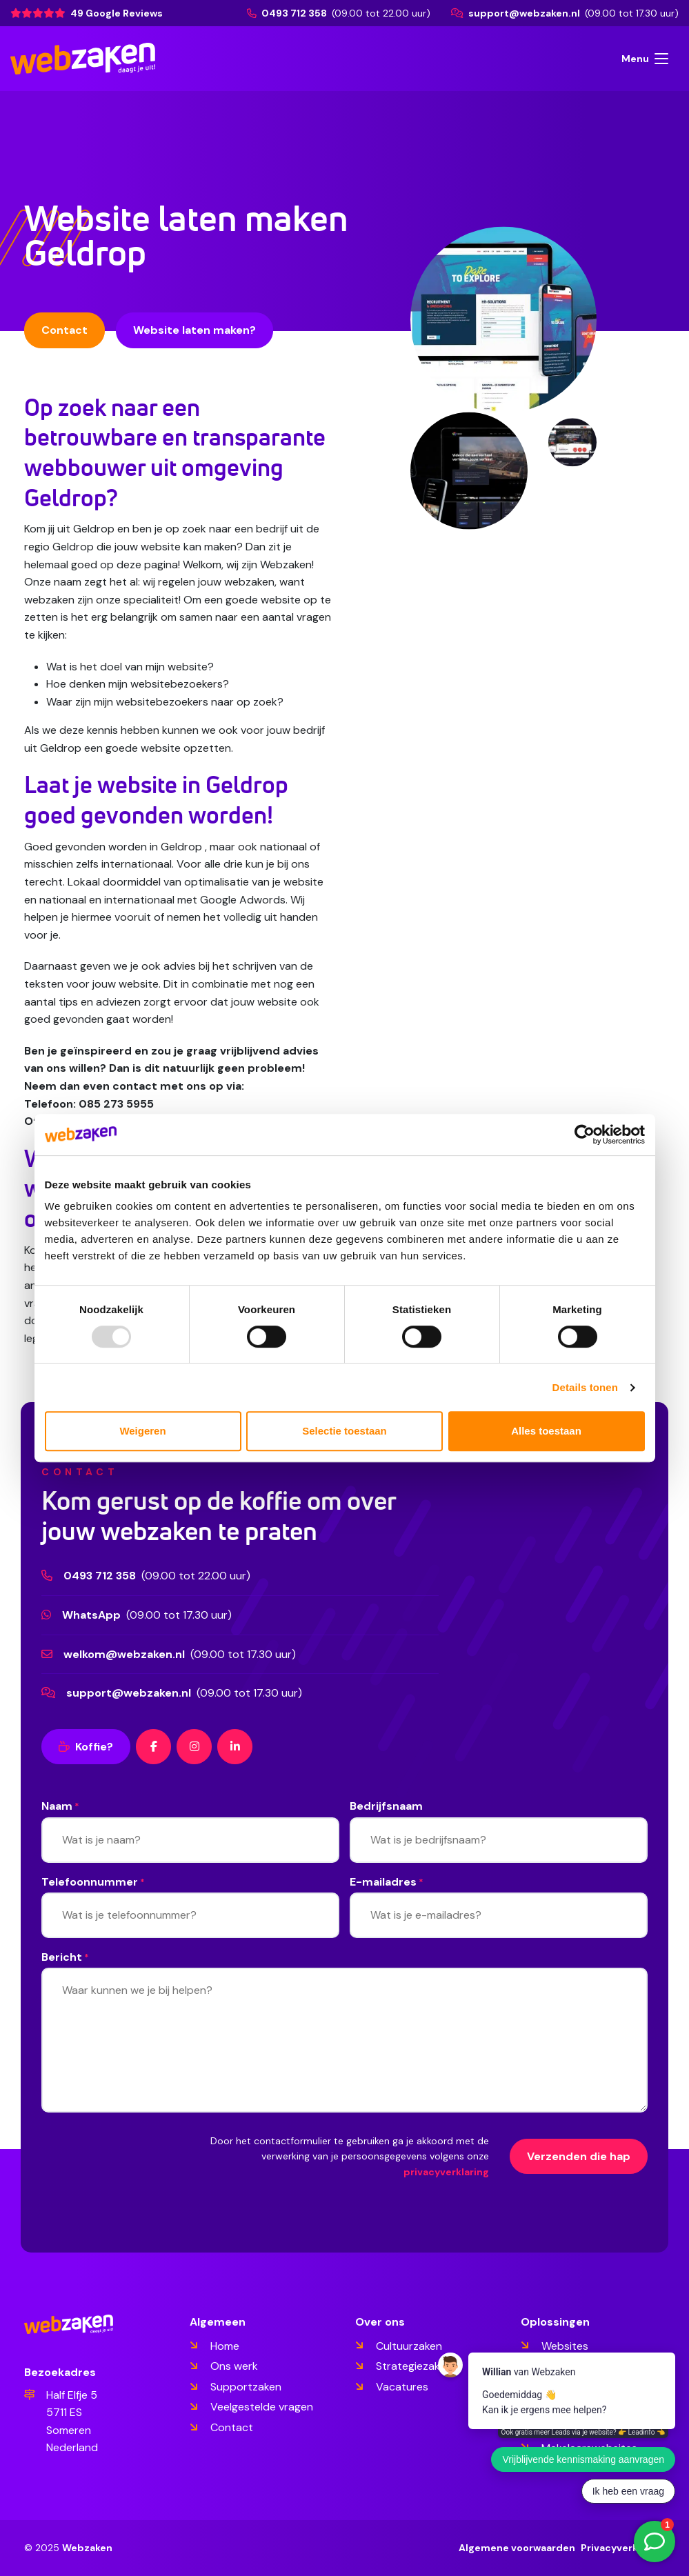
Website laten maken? (194, 330)
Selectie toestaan (344, 1431)
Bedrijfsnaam (386, 1806)
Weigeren (142, 1431)
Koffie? (86, 1746)
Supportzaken (245, 2386)
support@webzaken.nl (516, 13)
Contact (64, 330)
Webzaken (87, 2548)
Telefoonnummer (93, 1882)
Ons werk (234, 2366)
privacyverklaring (446, 2172)
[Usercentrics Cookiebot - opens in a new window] (584, 1134)
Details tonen (585, 1387)
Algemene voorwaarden (517, 2548)
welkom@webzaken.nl (124, 1654)
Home (224, 2346)
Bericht (65, 1958)
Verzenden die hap (578, 2156)
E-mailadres (386, 1882)
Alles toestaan (546, 1431)
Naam (60, 1807)
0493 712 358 (288, 13)
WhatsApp (91, 1615)
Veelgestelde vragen (261, 2406)
